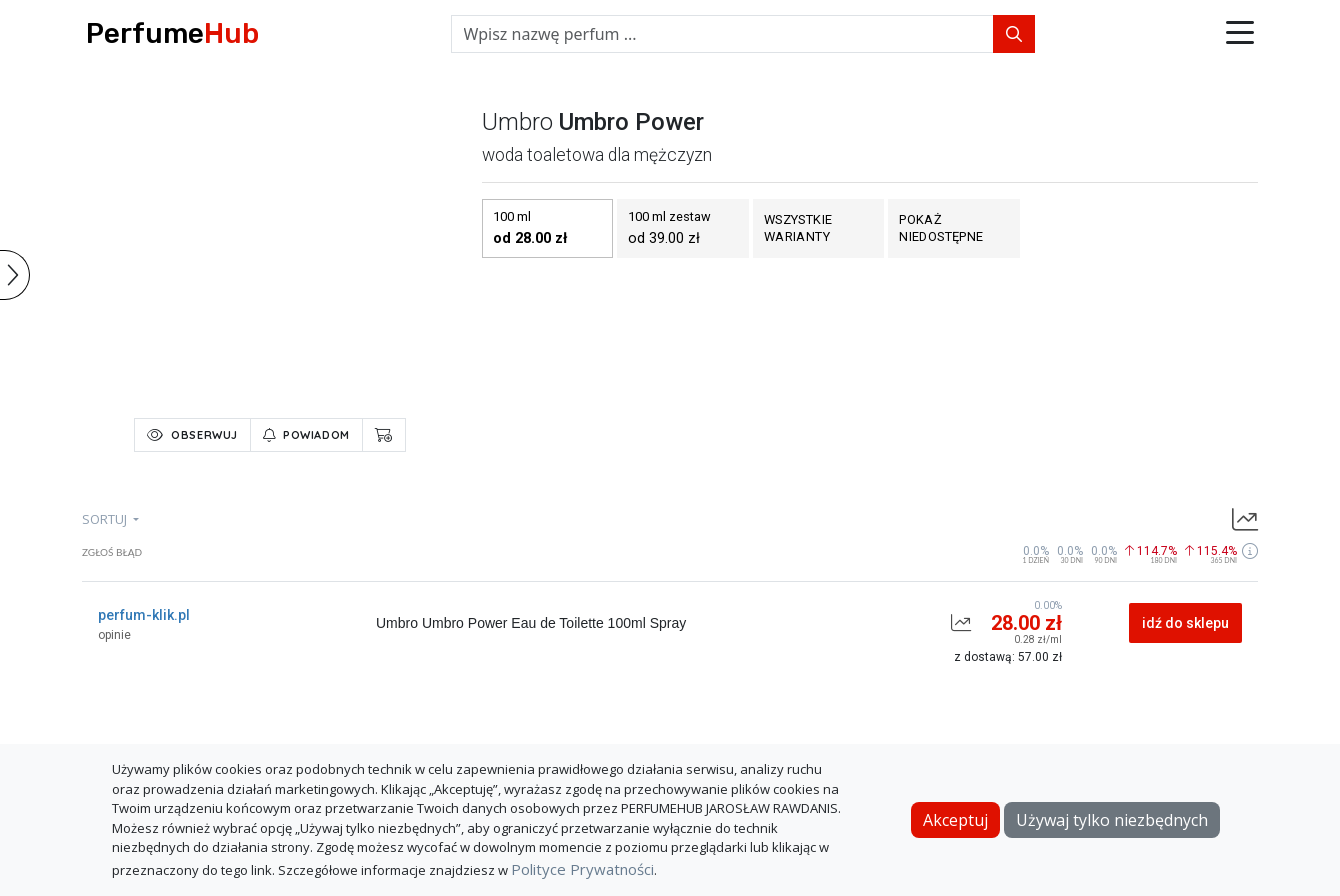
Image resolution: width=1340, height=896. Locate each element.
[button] (1240, 34)
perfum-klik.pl (144, 615)
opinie (114, 635)
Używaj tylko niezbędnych (1112, 820)
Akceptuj (955, 820)
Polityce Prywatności (582, 869)
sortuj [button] (106, 519)
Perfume (172, 33)
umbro (517, 122)
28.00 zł (1026, 623)
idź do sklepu (1185, 623)
